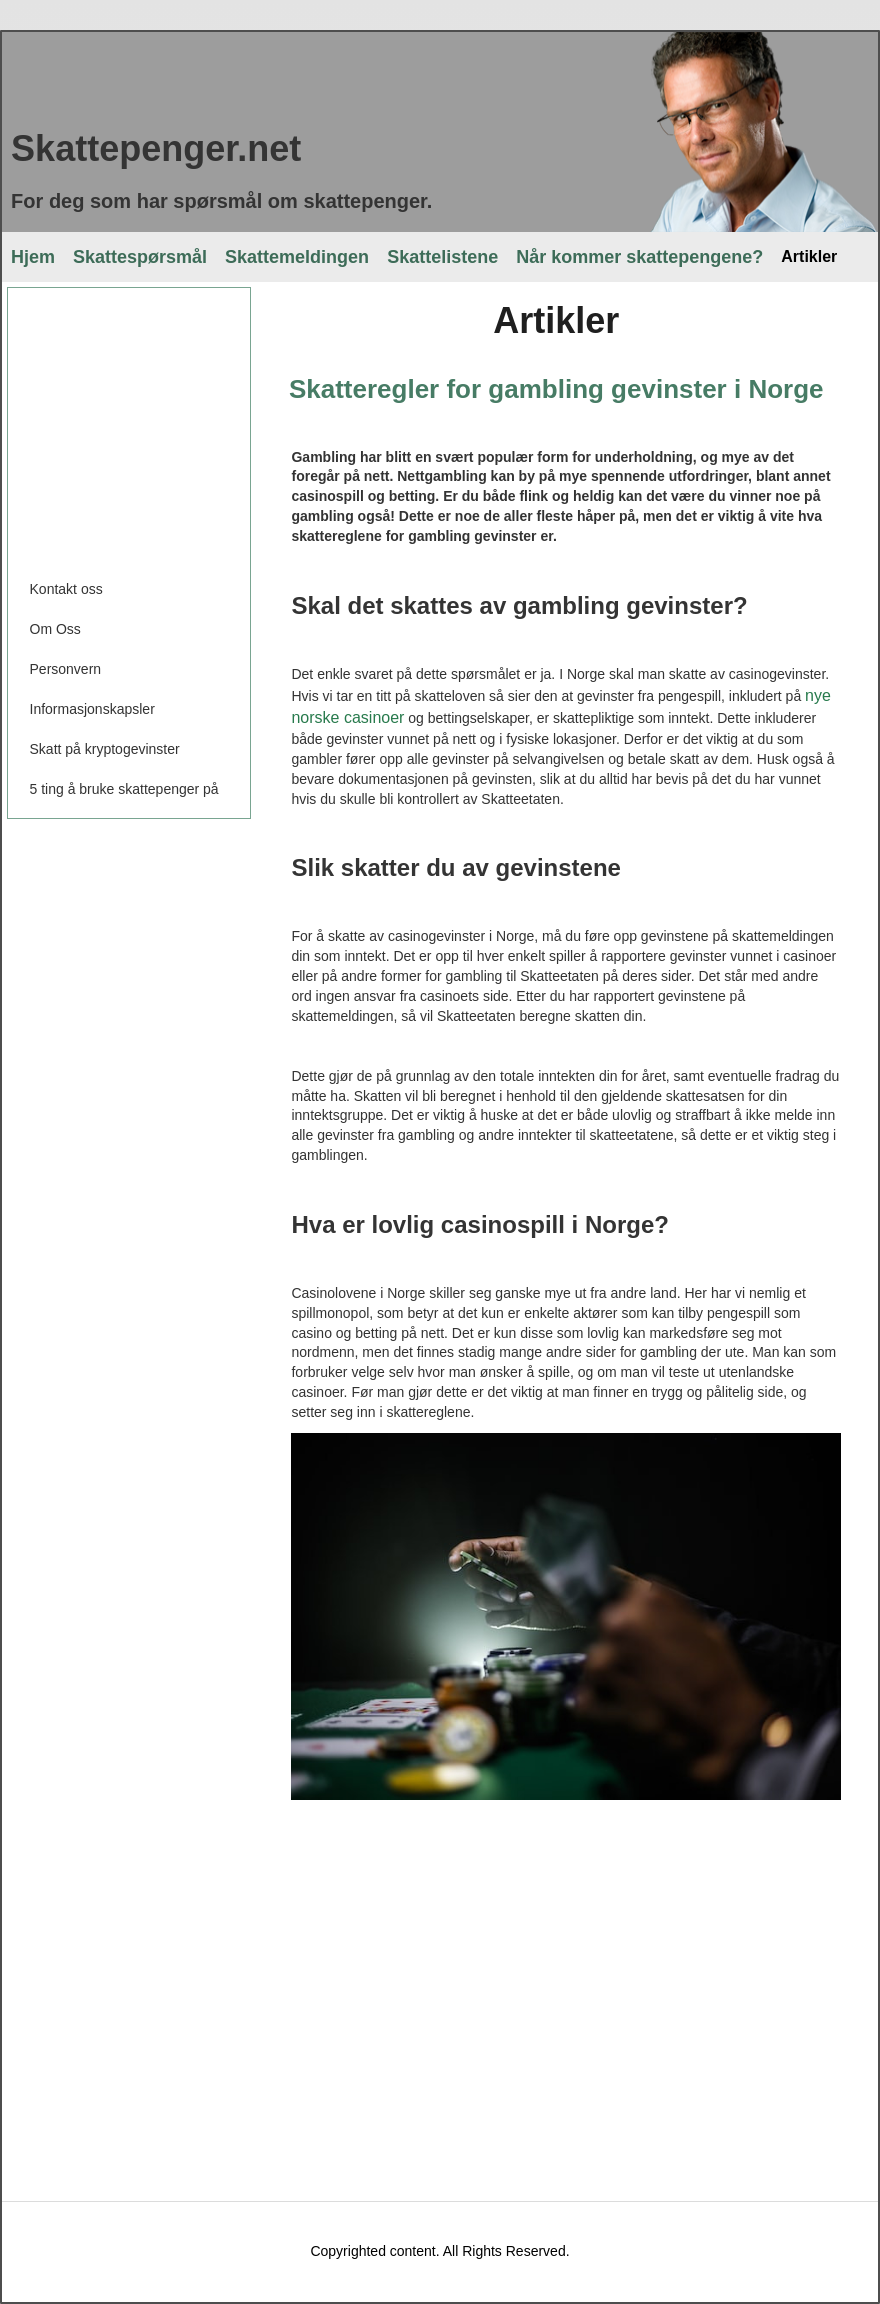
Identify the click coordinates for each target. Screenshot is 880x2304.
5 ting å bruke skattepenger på (124, 789)
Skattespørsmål (140, 257)
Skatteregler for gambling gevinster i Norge (556, 389)
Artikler (809, 256)
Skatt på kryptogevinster (105, 749)
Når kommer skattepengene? (639, 257)
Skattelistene (442, 257)
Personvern (66, 669)
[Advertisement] (164, 424)
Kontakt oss (66, 589)
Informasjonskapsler (92, 709)
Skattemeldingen (297, 257)
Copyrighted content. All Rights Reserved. (439, 2251)
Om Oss (55, 629)
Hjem (33, 257)
